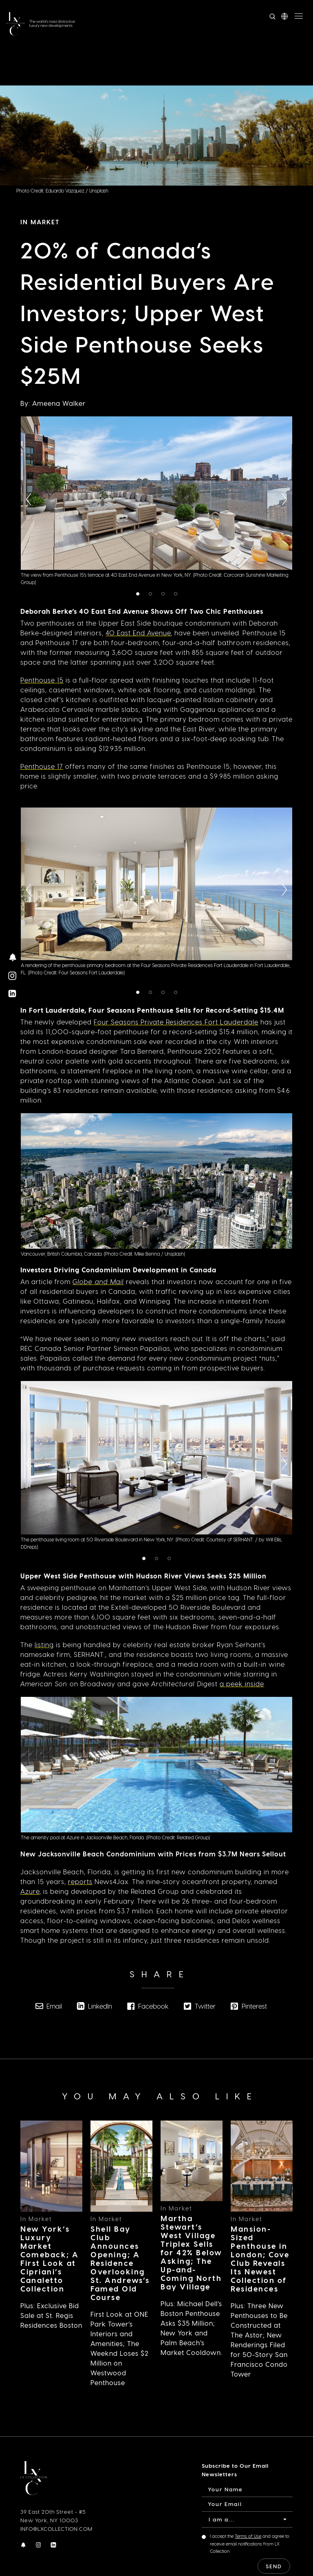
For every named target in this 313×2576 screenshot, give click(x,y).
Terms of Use (248, 2536)
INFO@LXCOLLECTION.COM (56, 2529)
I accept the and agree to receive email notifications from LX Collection (249, 2543)
